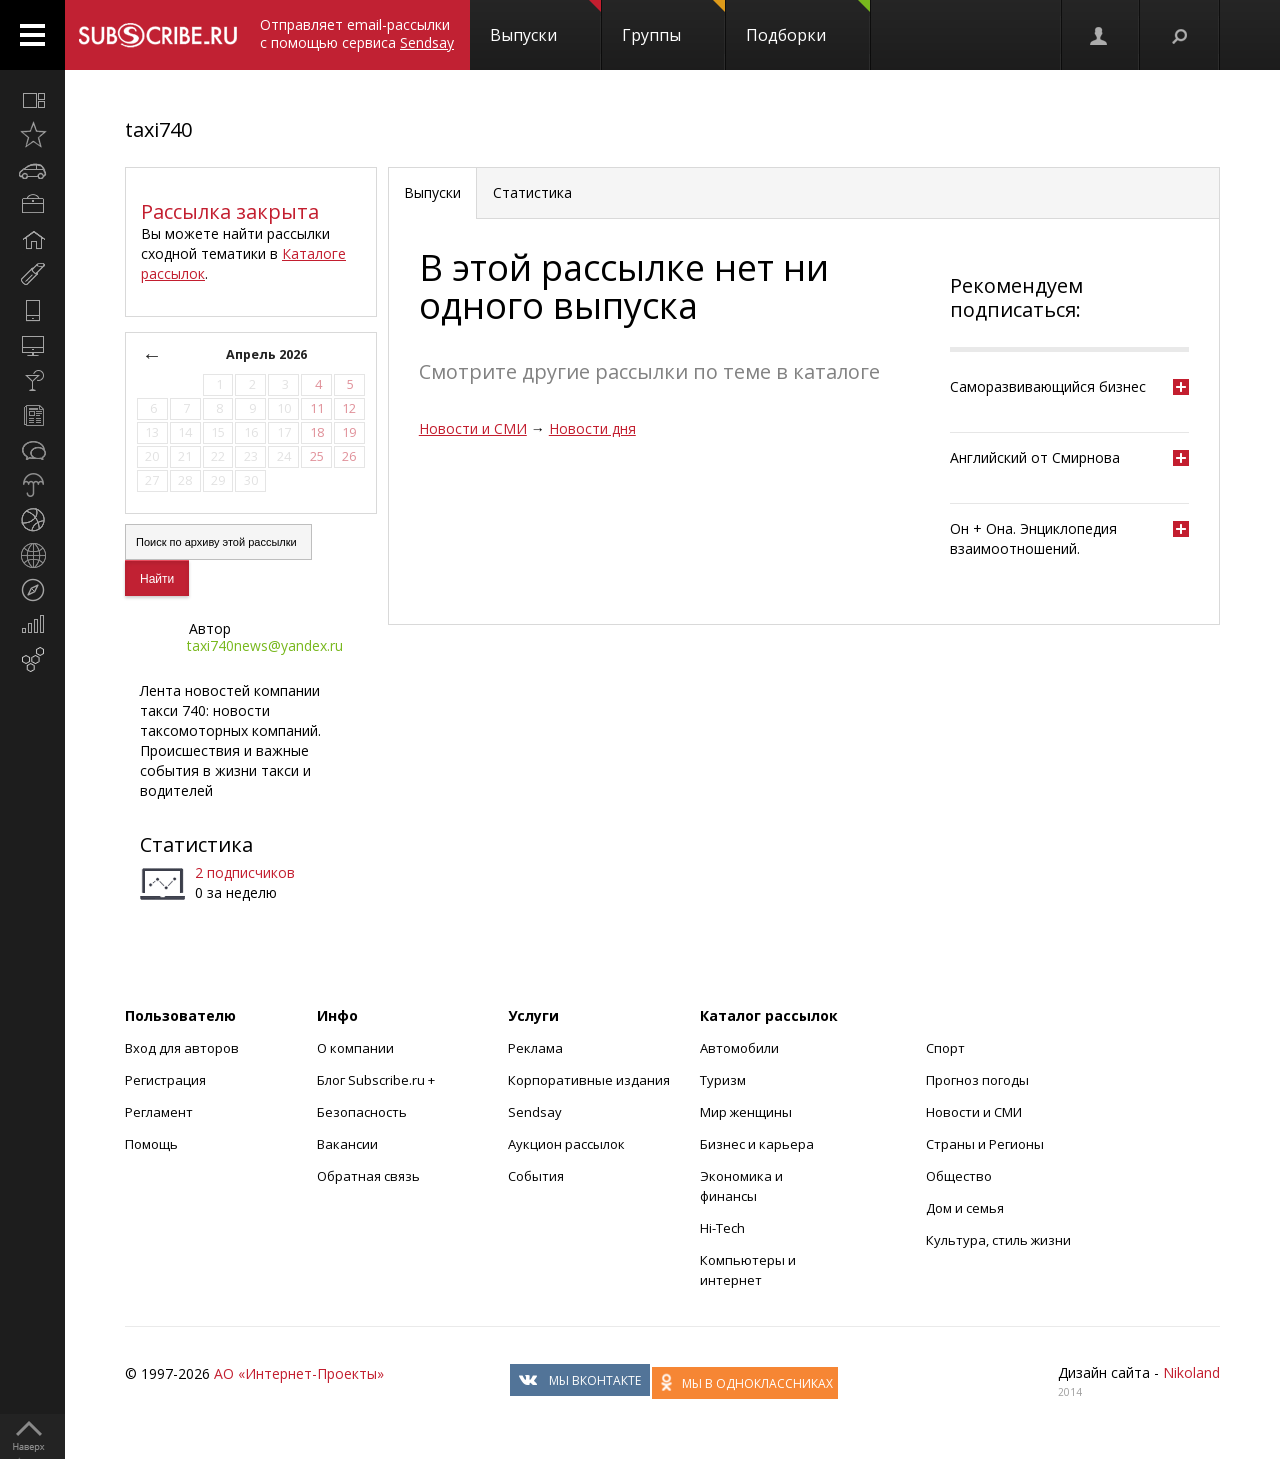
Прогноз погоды (977, 1080)
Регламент (159, 1112)
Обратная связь (368, 1176)
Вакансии (347, 1144)
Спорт (945, 1048)
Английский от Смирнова (1035, 457)
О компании (355, 1048)
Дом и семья (965, 1208)
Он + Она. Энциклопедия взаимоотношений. (1033, 538)
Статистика (196, 844)
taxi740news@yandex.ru (265, 645)
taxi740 (158, 129)
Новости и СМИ (473, 428)
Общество (959, 1176)
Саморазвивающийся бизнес (1048, 386)
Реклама (535, 1048)
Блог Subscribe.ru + (377, 1080)
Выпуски (545, 23)
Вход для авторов (182, 1048)
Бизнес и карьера (757, 1144)
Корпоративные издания (589, 1080)
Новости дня (592, 428)
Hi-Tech (722, 1228)
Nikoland (1191, 1372)
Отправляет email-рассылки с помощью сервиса (357, 33)
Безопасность (362, 1112)
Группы (673, 23)
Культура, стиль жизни (998, 1240)
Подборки (808, 23)
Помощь (151, 1144)
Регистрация (165, 1080)
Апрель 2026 (266, 354)
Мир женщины (746, 1112)
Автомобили (739, 1048)
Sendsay (535, 1112)
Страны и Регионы (985, 1144)
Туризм (723, 1080)
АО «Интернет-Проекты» (299, 1373)
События (536, 1176)
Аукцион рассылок (566, 1144)
